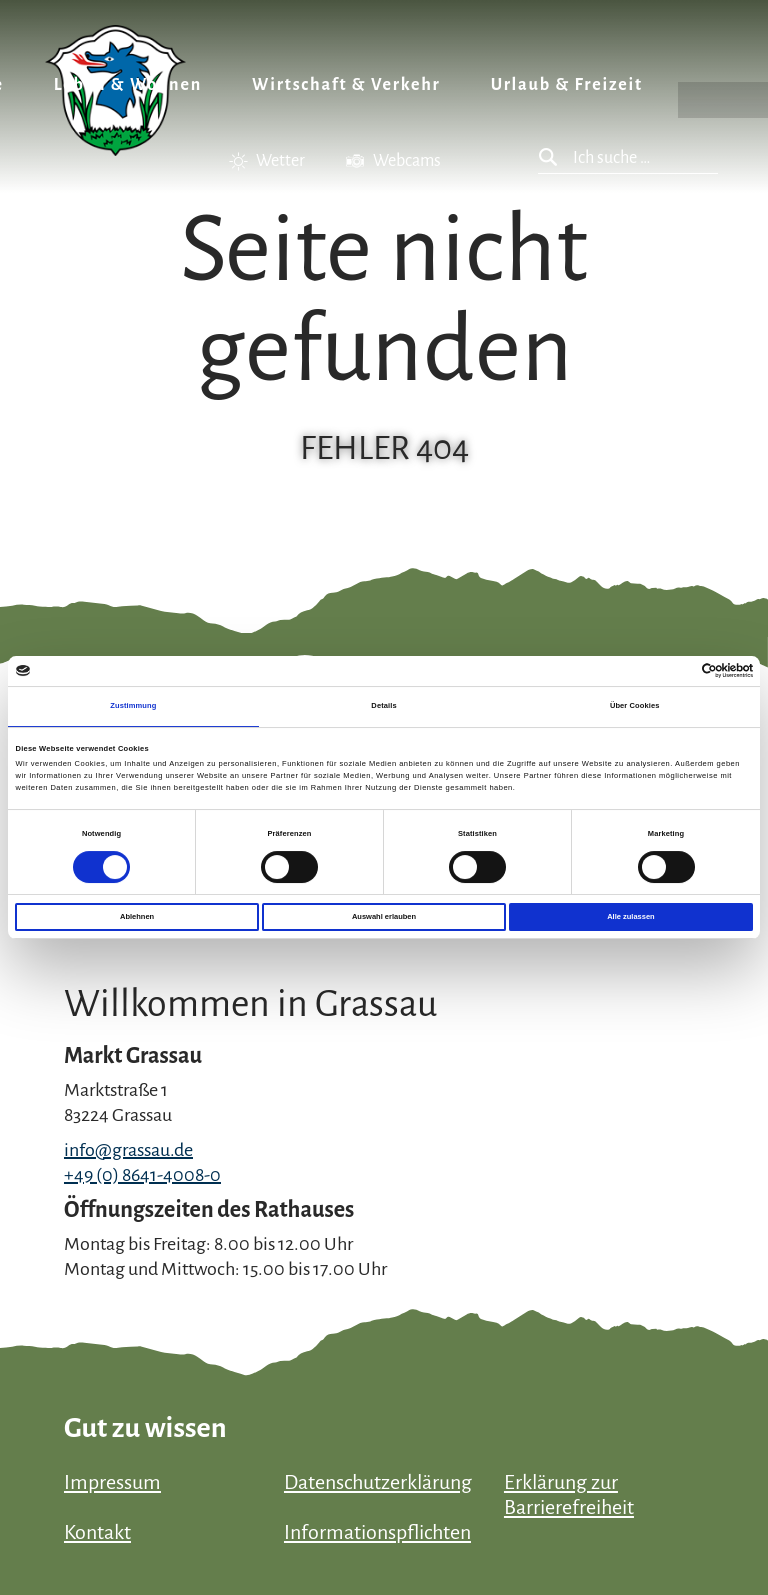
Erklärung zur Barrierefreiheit (569, 1494)
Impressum (112, 1482)
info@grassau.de (128, 1150)
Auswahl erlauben (384, 916)
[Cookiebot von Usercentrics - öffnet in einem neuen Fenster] (665, 670)
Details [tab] (383, 705)
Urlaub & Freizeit (567, 85)
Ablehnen (137, 916)
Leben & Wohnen (128, 85)
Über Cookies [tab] (635, 705)
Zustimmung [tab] (133, 705)
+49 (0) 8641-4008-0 (142, 1175)
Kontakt (97, 1532)
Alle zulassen (631, 916)
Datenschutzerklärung (378, 1482)
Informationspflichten (377, 1532)
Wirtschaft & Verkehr (346, 85)
